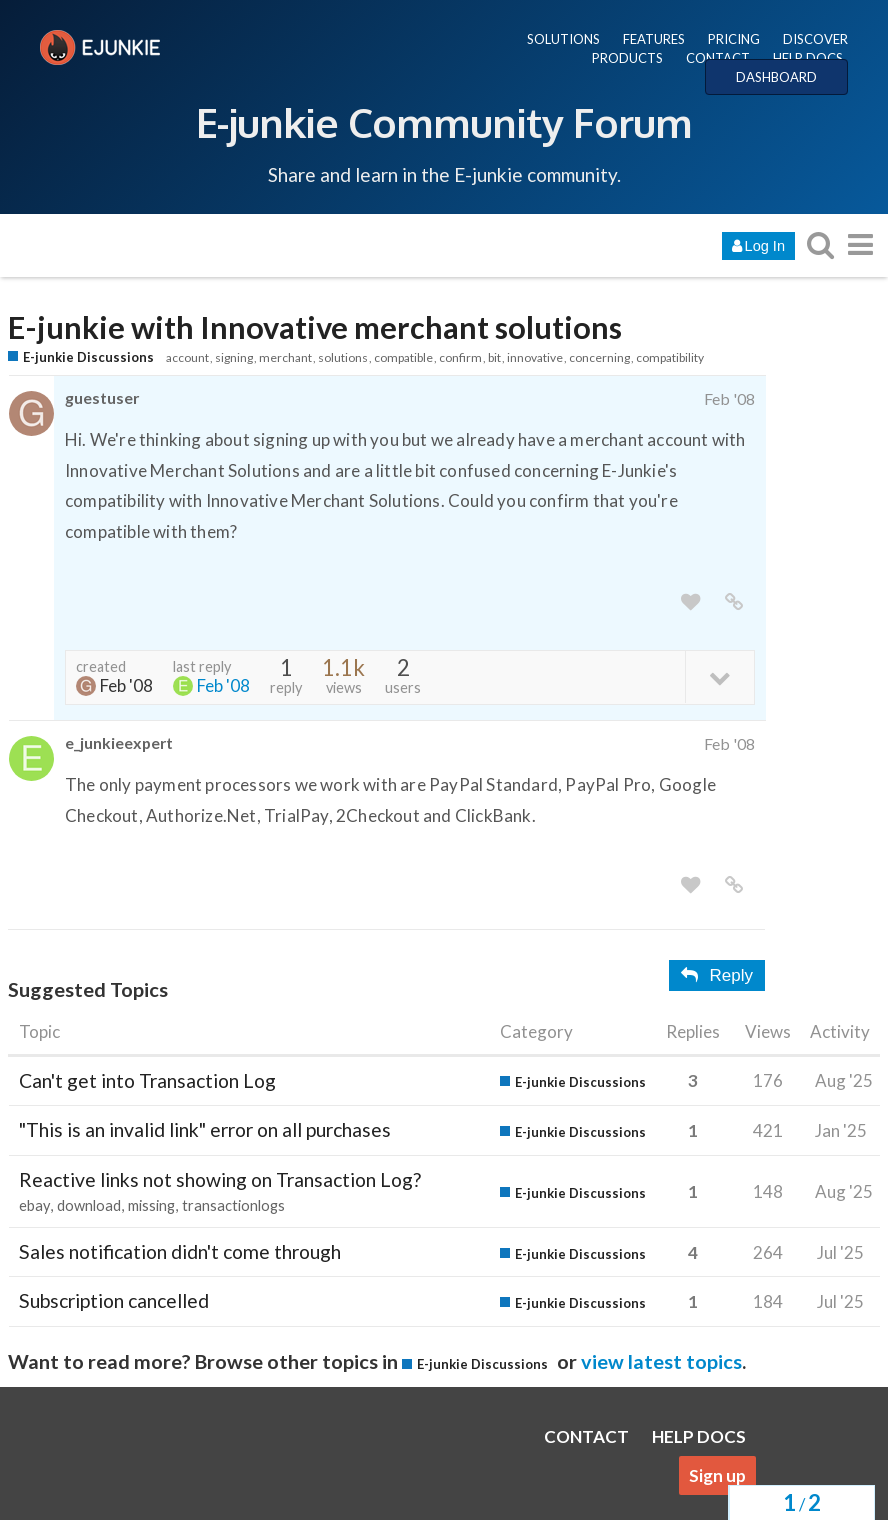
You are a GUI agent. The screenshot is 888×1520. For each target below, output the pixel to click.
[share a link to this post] (734, 602)
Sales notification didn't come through (180, 1251)
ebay (34, 1205)
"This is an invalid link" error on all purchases (205, 1129)
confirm (460, 357)
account (187, 357)
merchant (285, 357)
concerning (599, 357)
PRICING (734, 39)
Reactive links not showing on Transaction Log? (220, 1179)
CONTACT (718, 58)
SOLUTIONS (563, 39)
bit (494, 357)
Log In (758, 246)
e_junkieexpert (119, 742)
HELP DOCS (808, 58)
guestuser (102, 397)
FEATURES (654, 39)
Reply (717, 975)
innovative (535, 357)
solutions (343, 357)
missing (151, 1205)
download (89, 1205)
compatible (403, 357)
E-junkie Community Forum (444, 122)
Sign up (717, 1475)
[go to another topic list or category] (860, 244)
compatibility (670, 357)
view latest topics (661, 1361)
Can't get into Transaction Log (147, 1080)
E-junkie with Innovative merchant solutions (315, 327)
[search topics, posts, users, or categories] (820, 244)
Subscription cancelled (114, 1300)
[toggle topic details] (719, 676)
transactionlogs (233, 1205)
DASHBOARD (776, 77)
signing (234, 357)
